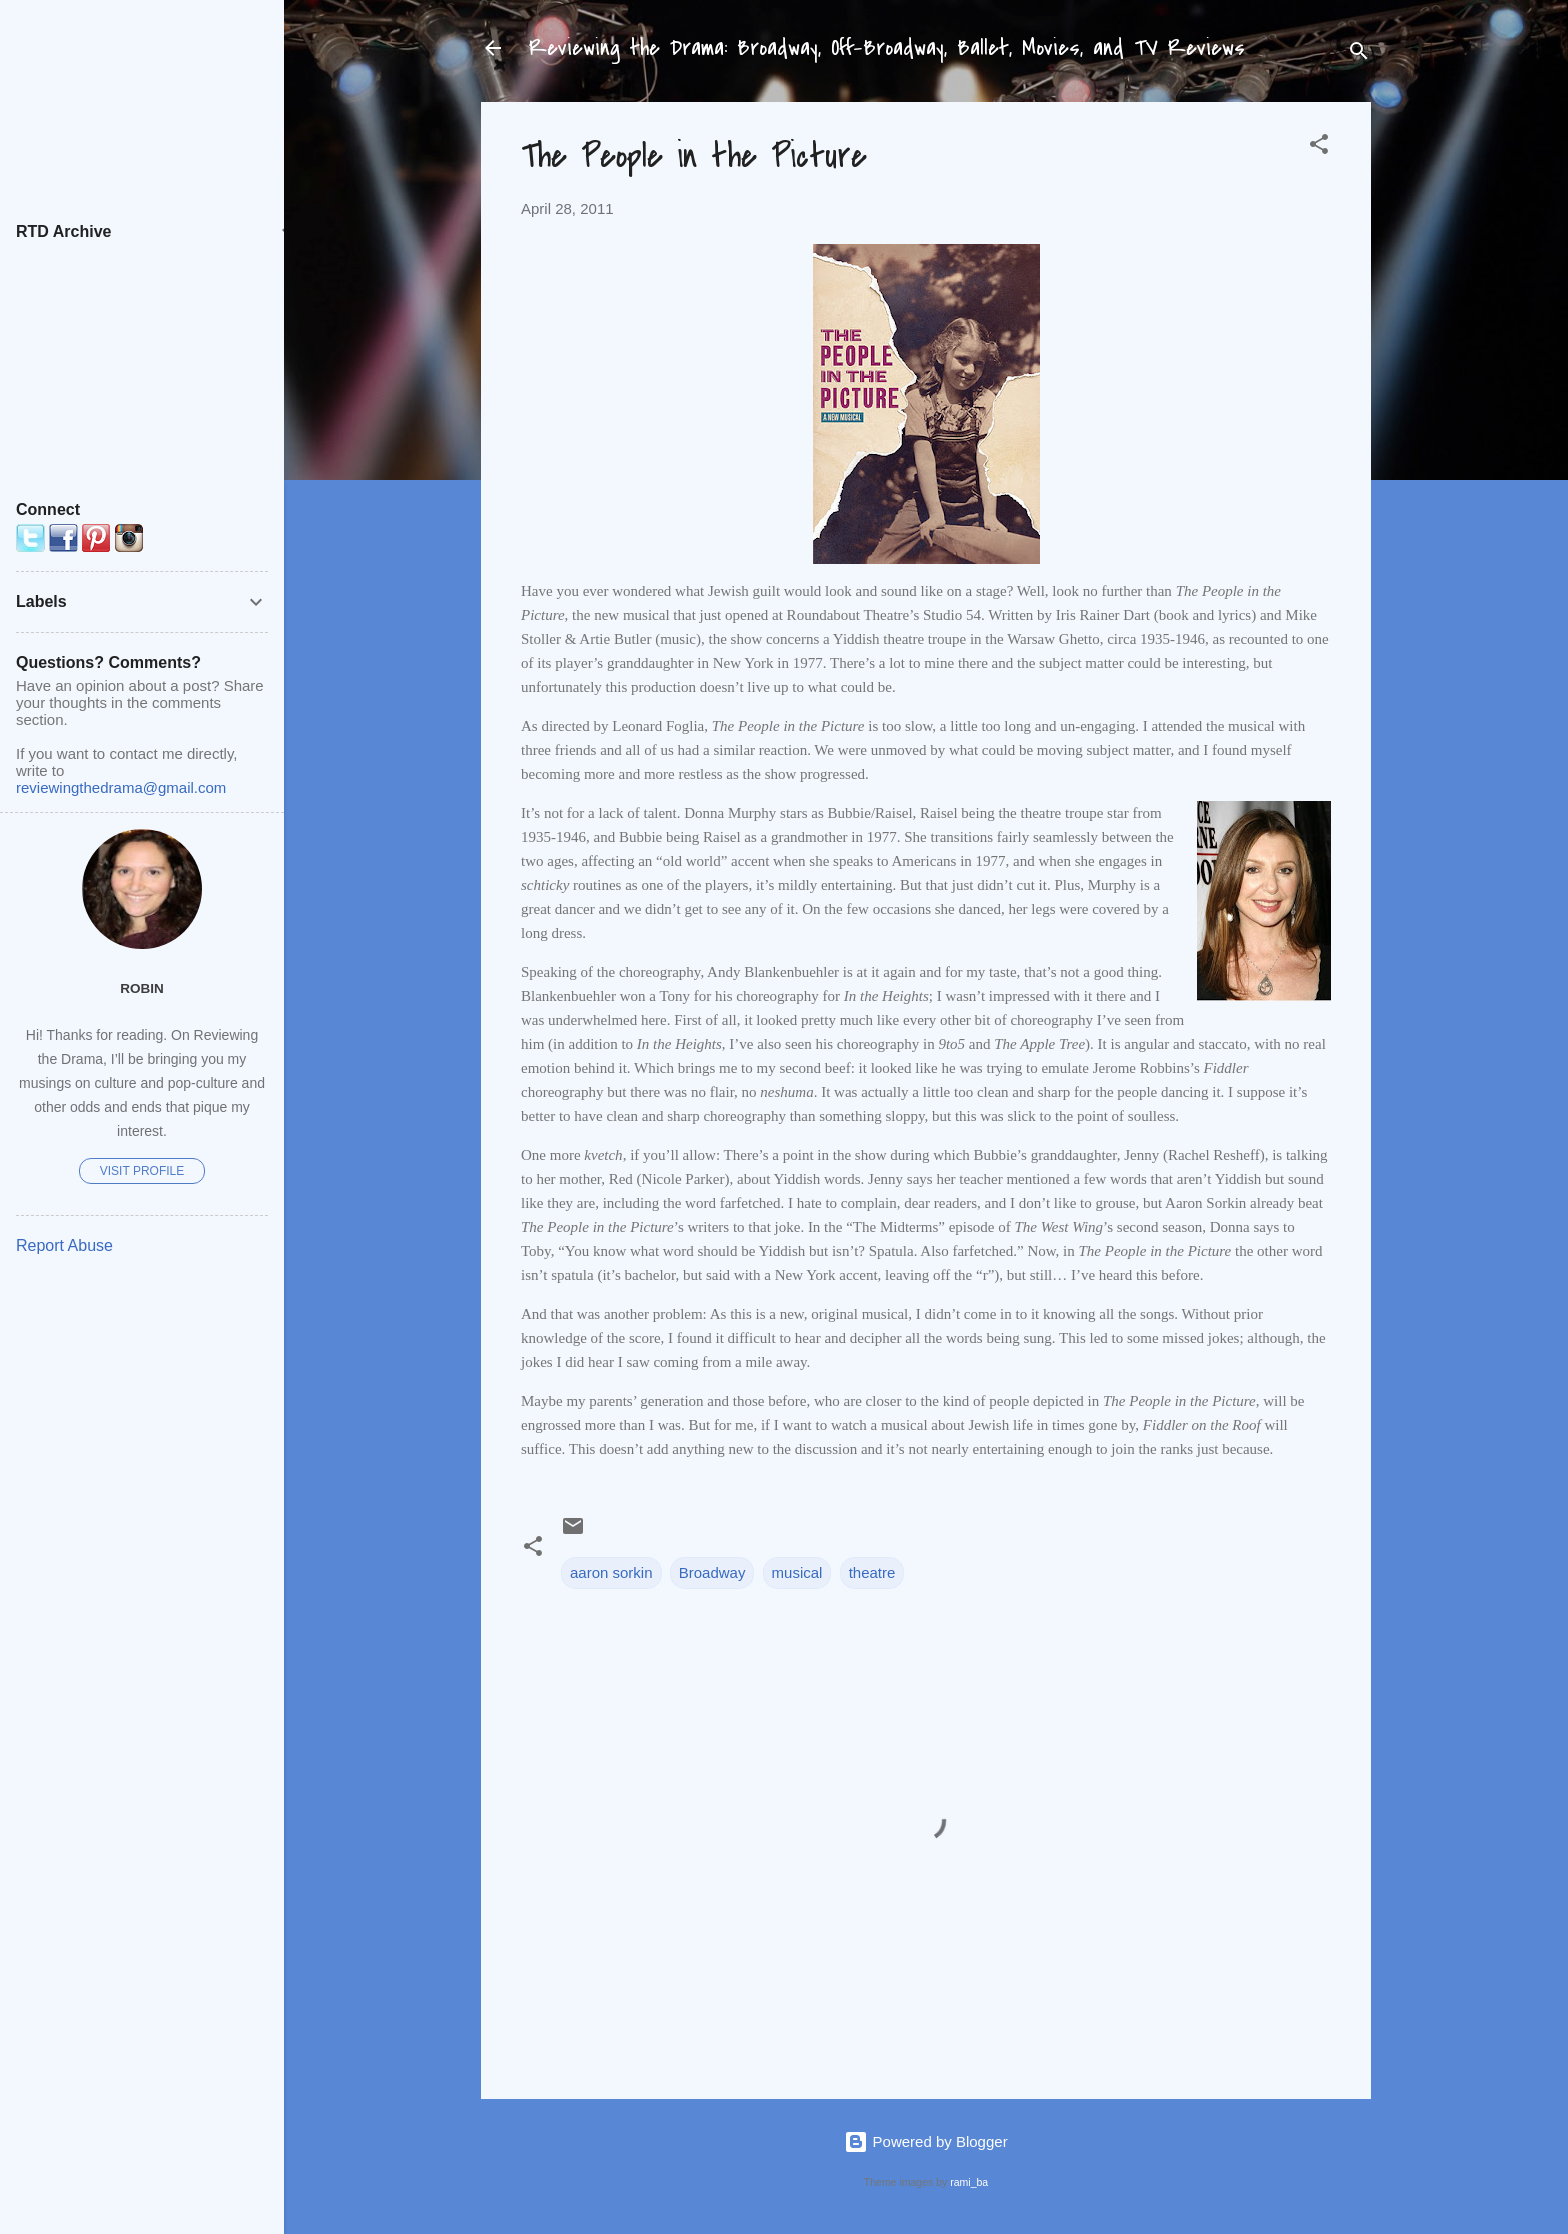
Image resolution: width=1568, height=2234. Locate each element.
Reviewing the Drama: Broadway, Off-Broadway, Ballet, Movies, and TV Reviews (887, 48)
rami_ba (969, 2182)
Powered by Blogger (925, 2141)
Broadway (712, 1572)
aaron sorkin (611, 1572)
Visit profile (142, 1171)
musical (797, 1572)
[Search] (1359, 54)
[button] (1319, 147)
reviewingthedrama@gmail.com (121, 787)
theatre (872, 1572)
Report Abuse (64, 1245)
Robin (142, 988)
